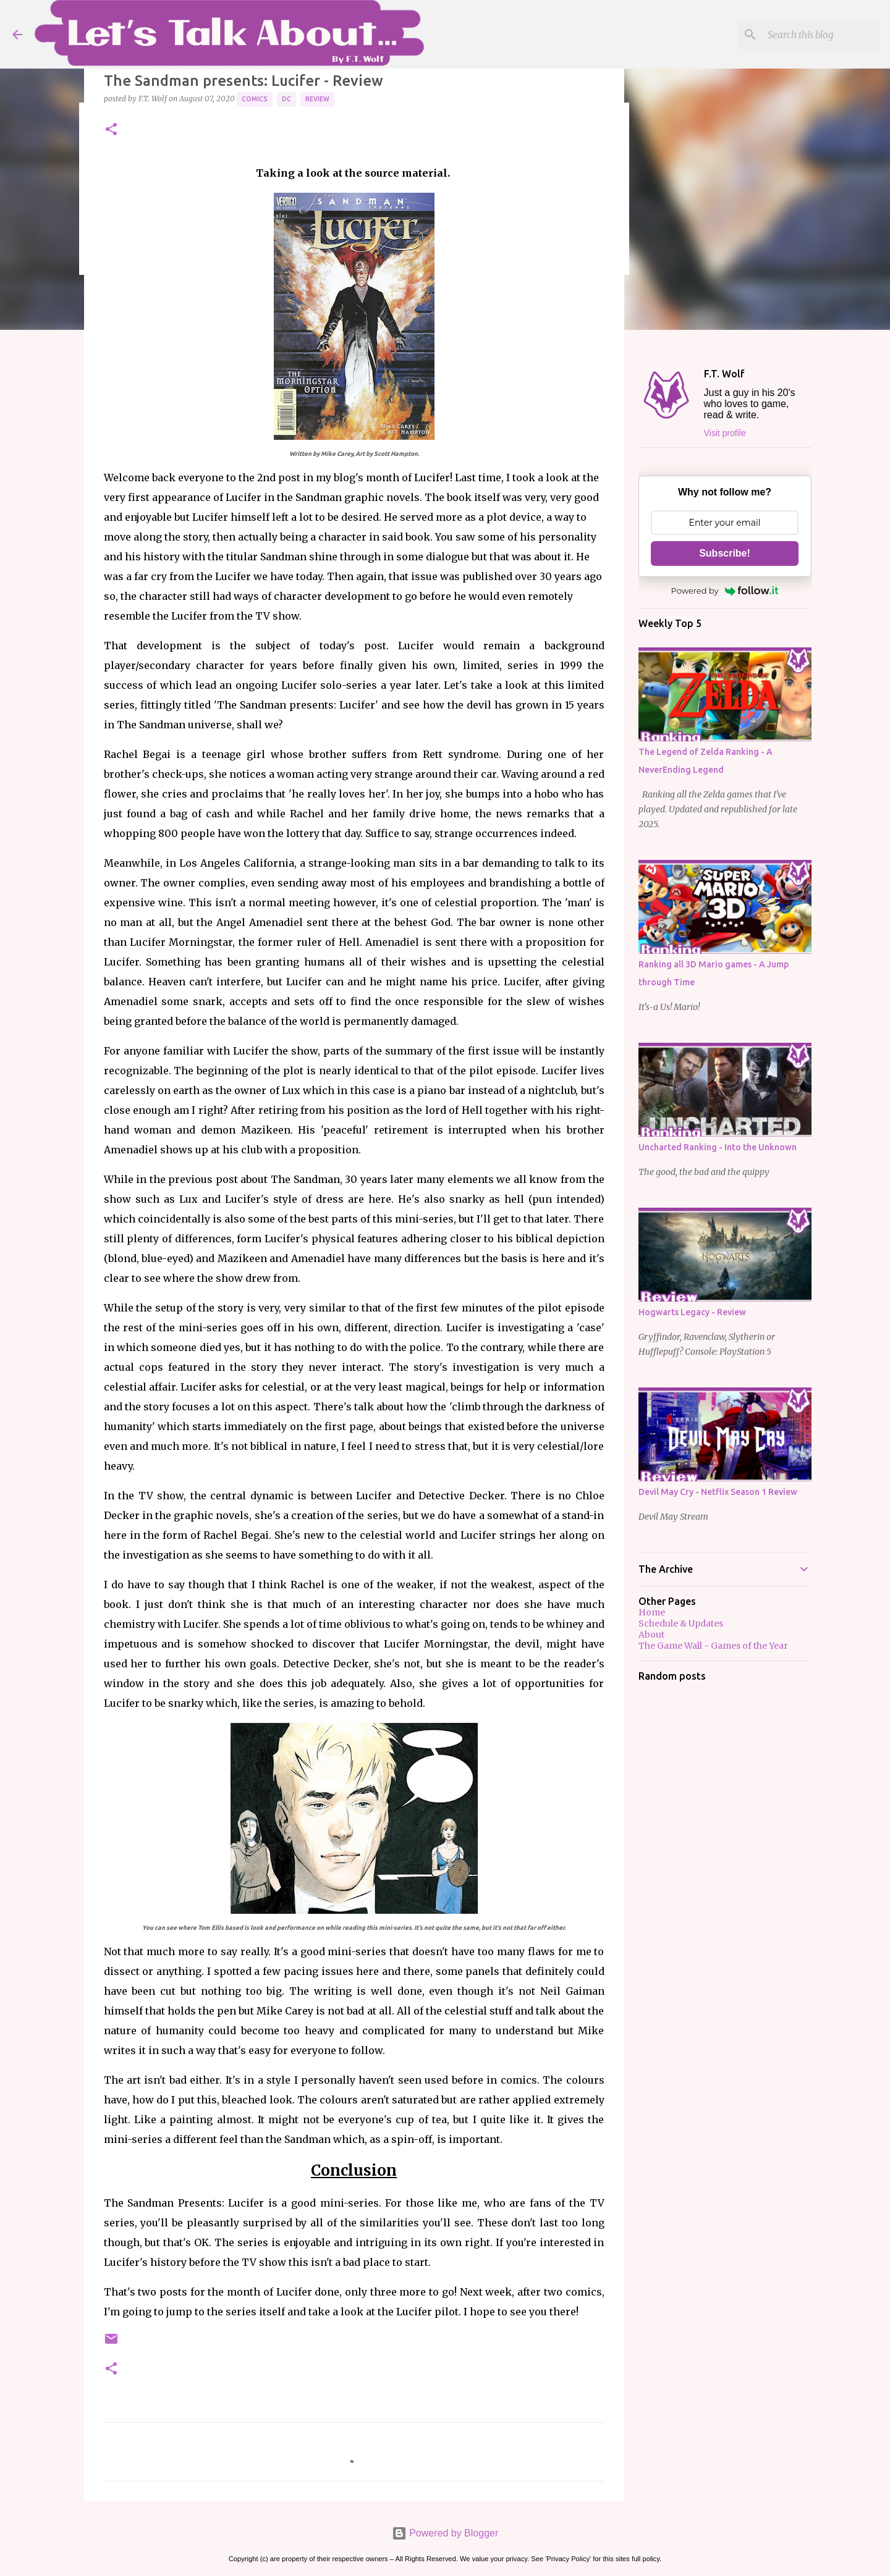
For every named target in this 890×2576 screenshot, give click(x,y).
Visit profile (725, 433)
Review (317, 99)
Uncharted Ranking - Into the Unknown (717, 1147)
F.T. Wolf (724, 373)
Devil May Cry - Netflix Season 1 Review (717, 1492)
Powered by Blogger (445, 2533)
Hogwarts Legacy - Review (692, 1312)
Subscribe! (724, 553)
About (651, 1634)
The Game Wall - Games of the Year (713, 1645)
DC (286, 99)
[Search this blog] (815, 34)
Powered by (725, 591)
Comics (255, 99)
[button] (111, 130)
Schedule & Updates (680, 1623)
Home (651, 1612)
